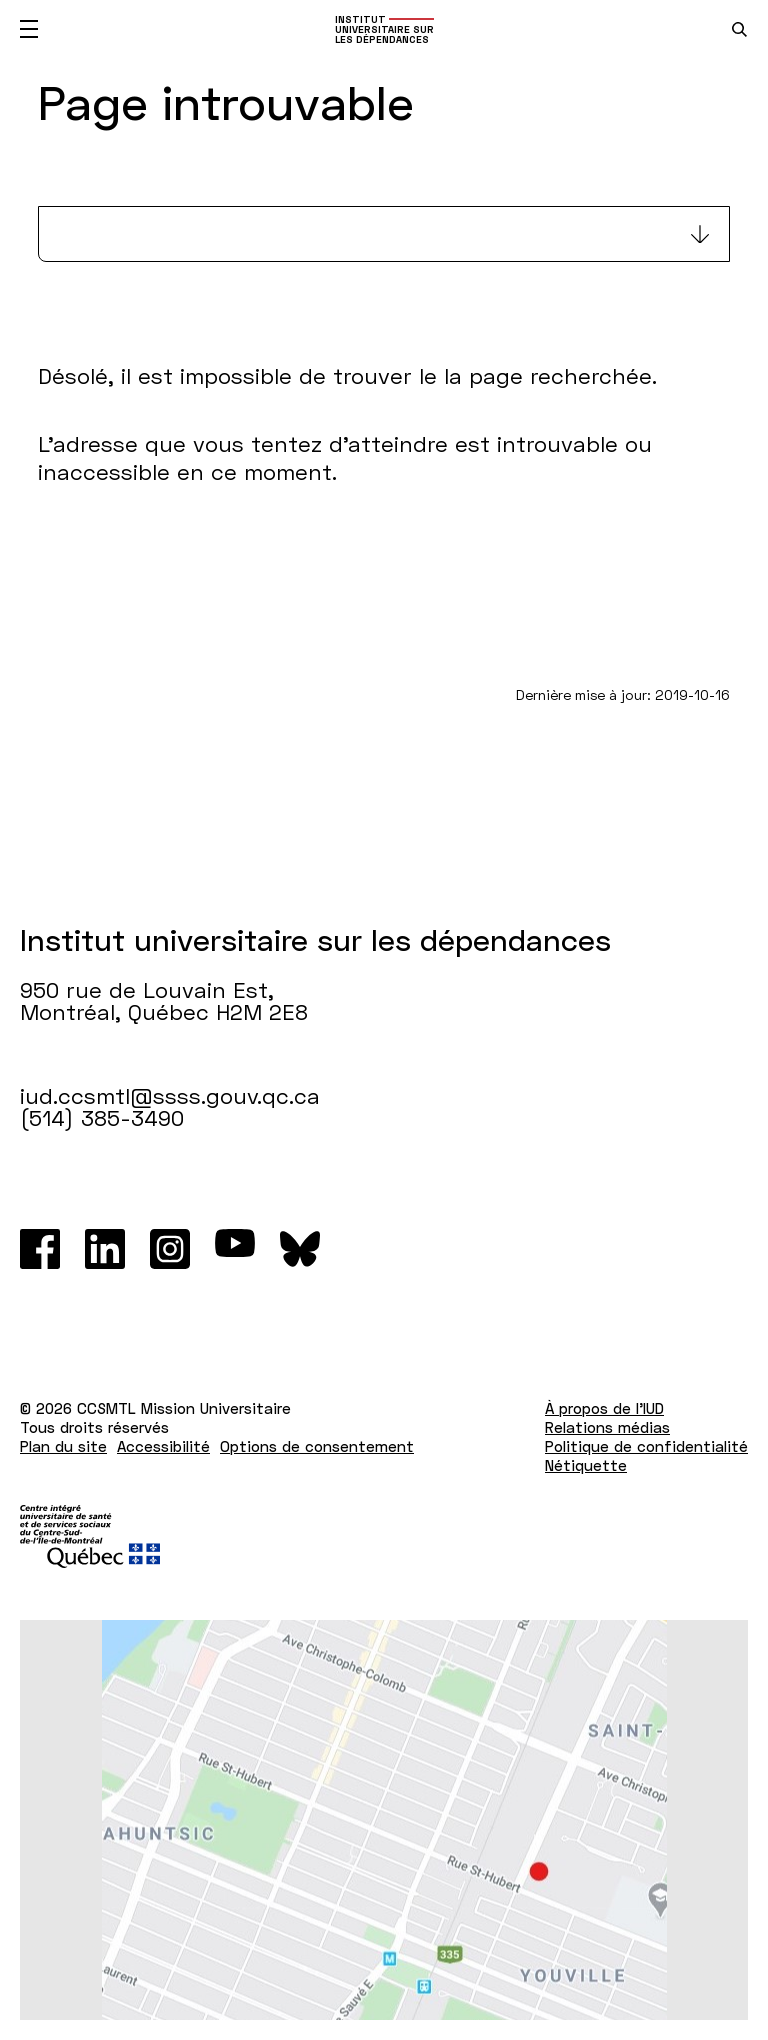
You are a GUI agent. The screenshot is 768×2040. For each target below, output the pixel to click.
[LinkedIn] (105, 1249)
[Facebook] (40, 1249)
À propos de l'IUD (604, 1408)
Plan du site (63, 1446)
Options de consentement (317, 1446)
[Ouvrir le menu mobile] (29, 29)
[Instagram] (170, 1249)
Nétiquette (586, 1465)
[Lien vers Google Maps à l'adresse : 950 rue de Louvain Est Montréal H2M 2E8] (384, 1820)
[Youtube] (235, 1249)
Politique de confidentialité (646, 1446)
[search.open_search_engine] (739, 29)
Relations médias (607, 1427)
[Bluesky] (300, 1249)
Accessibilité (163, 1446)
